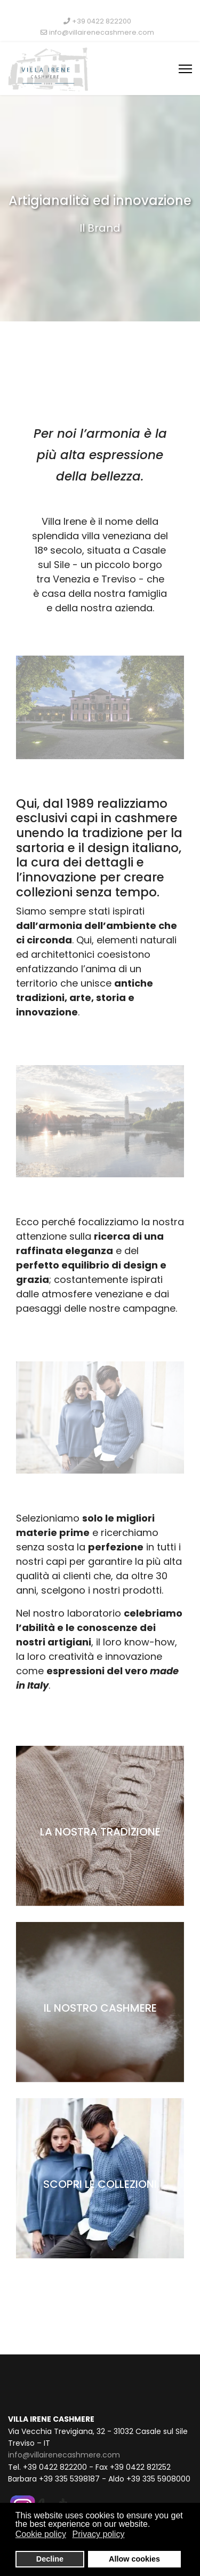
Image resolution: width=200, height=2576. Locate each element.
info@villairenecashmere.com (101, 32)
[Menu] (185, 69)
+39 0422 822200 (101, 21)
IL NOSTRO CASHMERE (100, 2007)
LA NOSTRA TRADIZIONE (100, 1831)
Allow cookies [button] (134, 2559)
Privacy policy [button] (99, 2534)
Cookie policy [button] (40, 2534)
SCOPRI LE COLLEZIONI (100, 2184)
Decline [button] (49, 2559)
